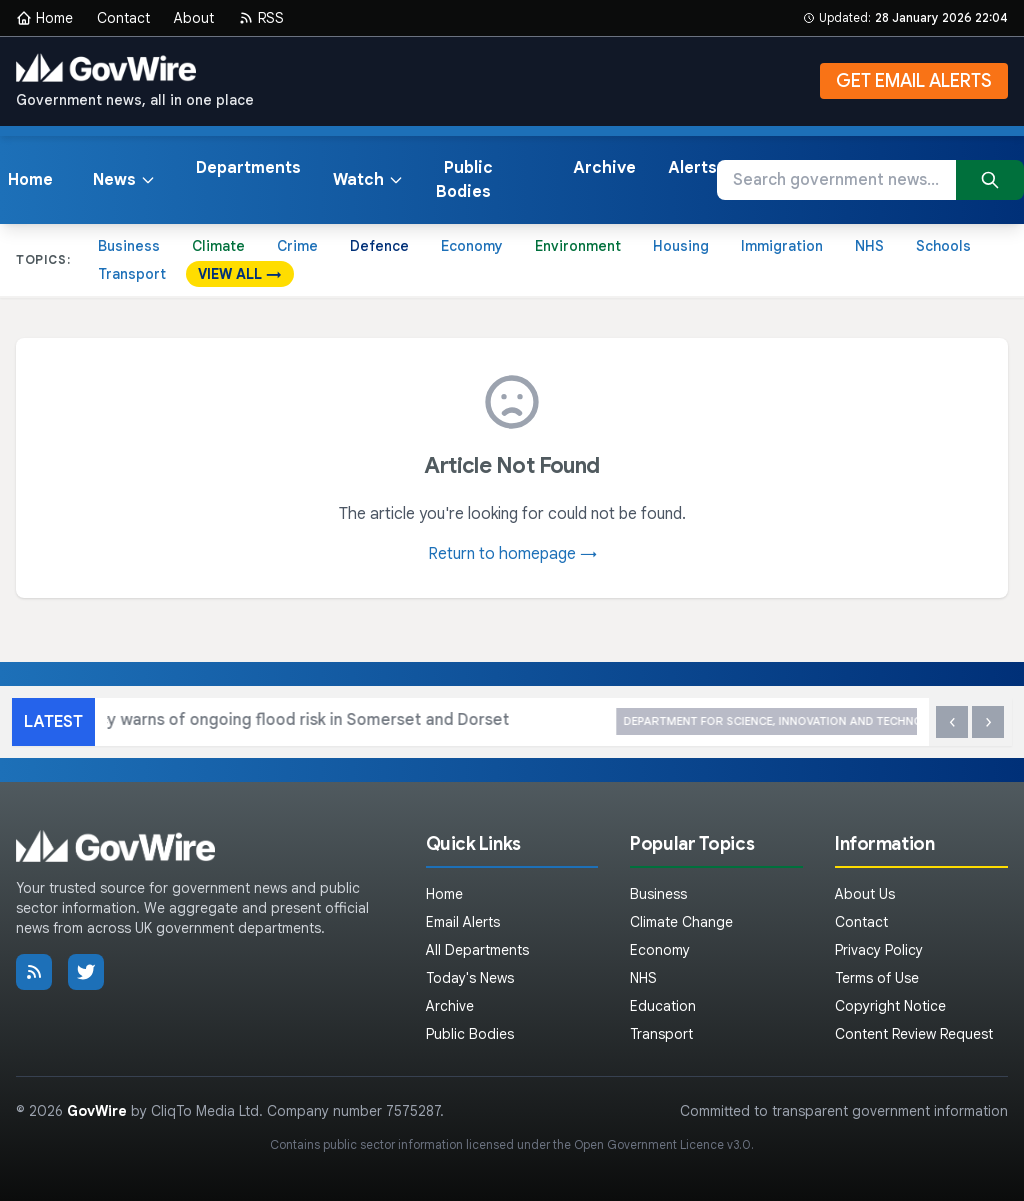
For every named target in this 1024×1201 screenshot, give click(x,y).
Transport (132, 274)
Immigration (782, 246)
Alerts (692, 168)
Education (663, 1006)
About (194, 18)
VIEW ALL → (240, 274)
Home (44, 18)
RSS (261, 18)
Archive (604, 168)
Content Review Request (914, 1034)
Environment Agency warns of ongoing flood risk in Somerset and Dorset (458, 721)
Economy (472, 246)
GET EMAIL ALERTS (914, 81)
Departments (248, 168)
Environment (578, 246)
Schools (943, 246)
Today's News (470, 978)
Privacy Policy (879, 950)
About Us (865, 894)
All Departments (477, 950)
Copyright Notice (890, 1006)
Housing (681, 246)
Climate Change (681, 922)
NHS (869, 246)
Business (129, 246)
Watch (368, 180)
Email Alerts (463, 922)
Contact (123, 18)
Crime (297, 246)
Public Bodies (464, 180)
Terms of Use (877, 978)
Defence (379, 246)
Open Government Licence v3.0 (662, 1144)
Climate (218, 246)
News (124, 180)
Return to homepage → (512, 554)
